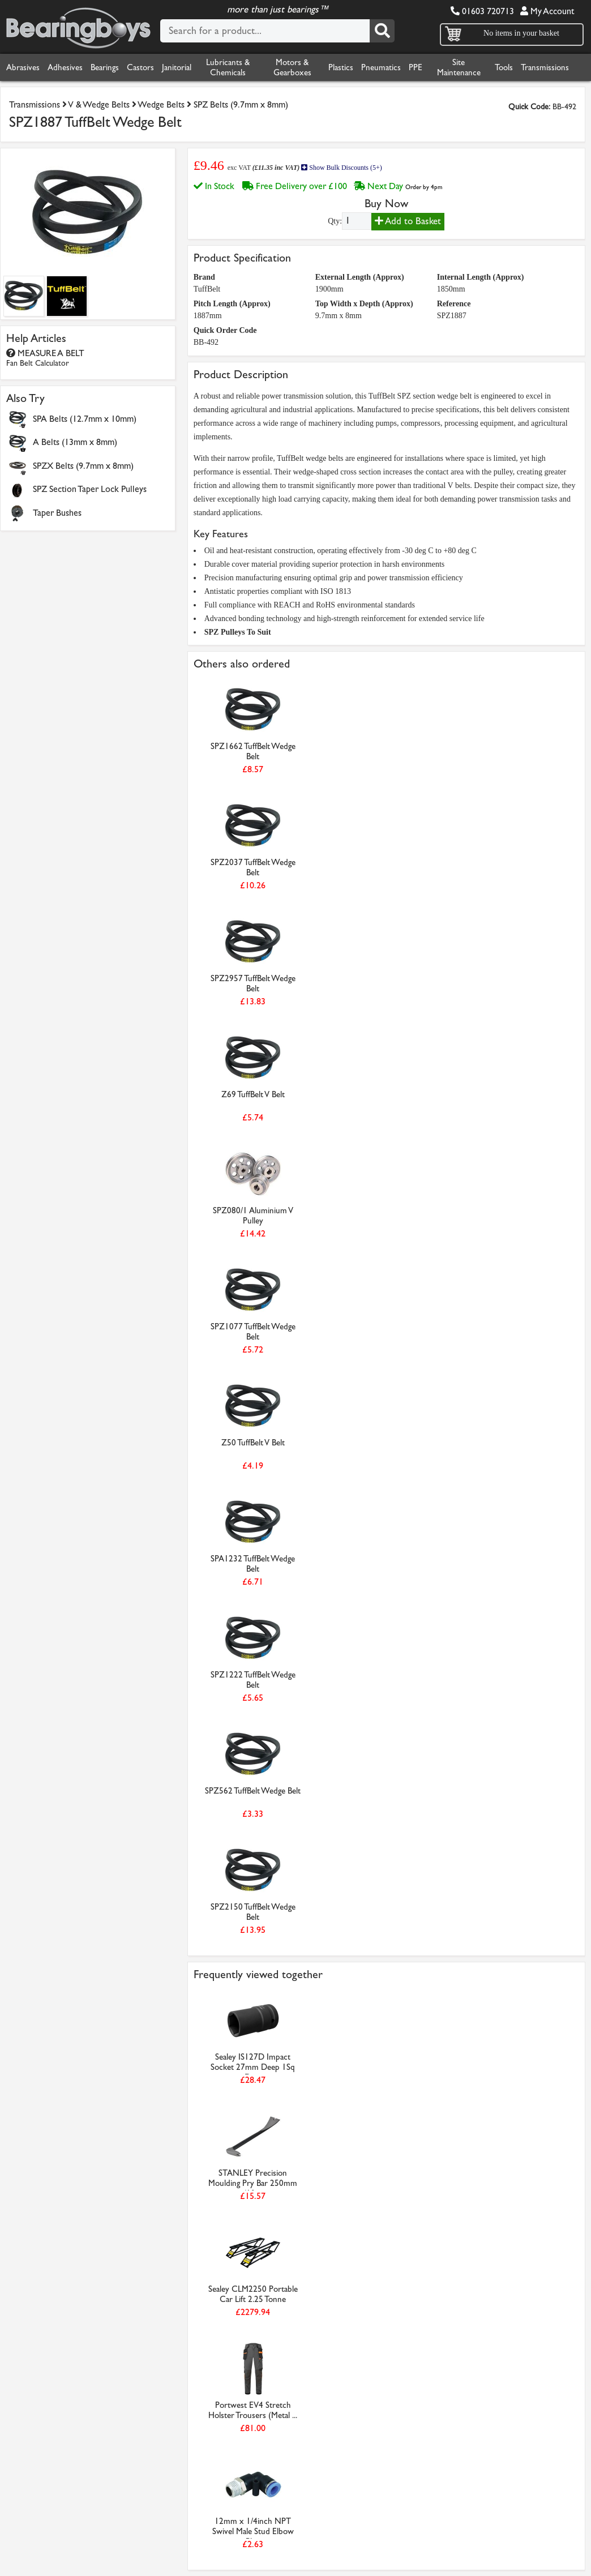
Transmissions (545, 67)
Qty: (335, 221)
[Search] (382, 30)
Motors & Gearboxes (292, 67)
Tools (504, 67)
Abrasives (23, 67)
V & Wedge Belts (99, 104)
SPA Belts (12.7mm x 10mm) (84, 418)
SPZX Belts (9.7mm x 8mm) (83, 465)
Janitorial (176, 67)
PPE (415, 67)
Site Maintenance (459, 67)
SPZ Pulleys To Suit (237, 632)
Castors (140, 67)
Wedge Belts (161, 104)
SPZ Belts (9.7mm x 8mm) (241, 104)
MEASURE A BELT (45, 358)
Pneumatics (381, 67)
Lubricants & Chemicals (228, 67)
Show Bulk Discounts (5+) (341, 168)
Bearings (105, 67)
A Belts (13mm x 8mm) (75, 442)
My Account (547, 11)
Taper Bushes (57, 512)
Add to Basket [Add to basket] (408, 221)
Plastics (340, 67)
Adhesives (65, 67)
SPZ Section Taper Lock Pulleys (90, 488)
